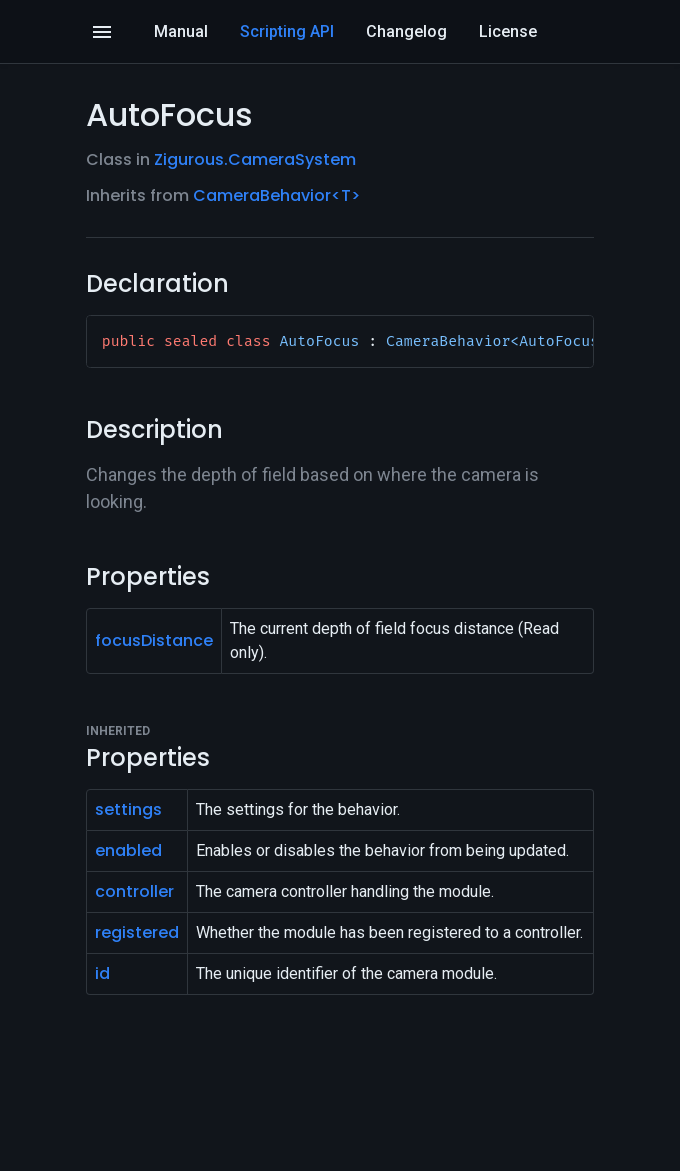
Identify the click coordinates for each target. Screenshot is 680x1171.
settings (128, 809)
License (508, 31)
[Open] (102, 32)
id (102, 973)
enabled (128, 850)
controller (134, 891)
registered (137, 932)
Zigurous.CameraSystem (255, 159)
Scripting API (287, 31)
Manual (181, 31)
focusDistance (154, 640)
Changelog (406, 31)
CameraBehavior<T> (276, 195)
